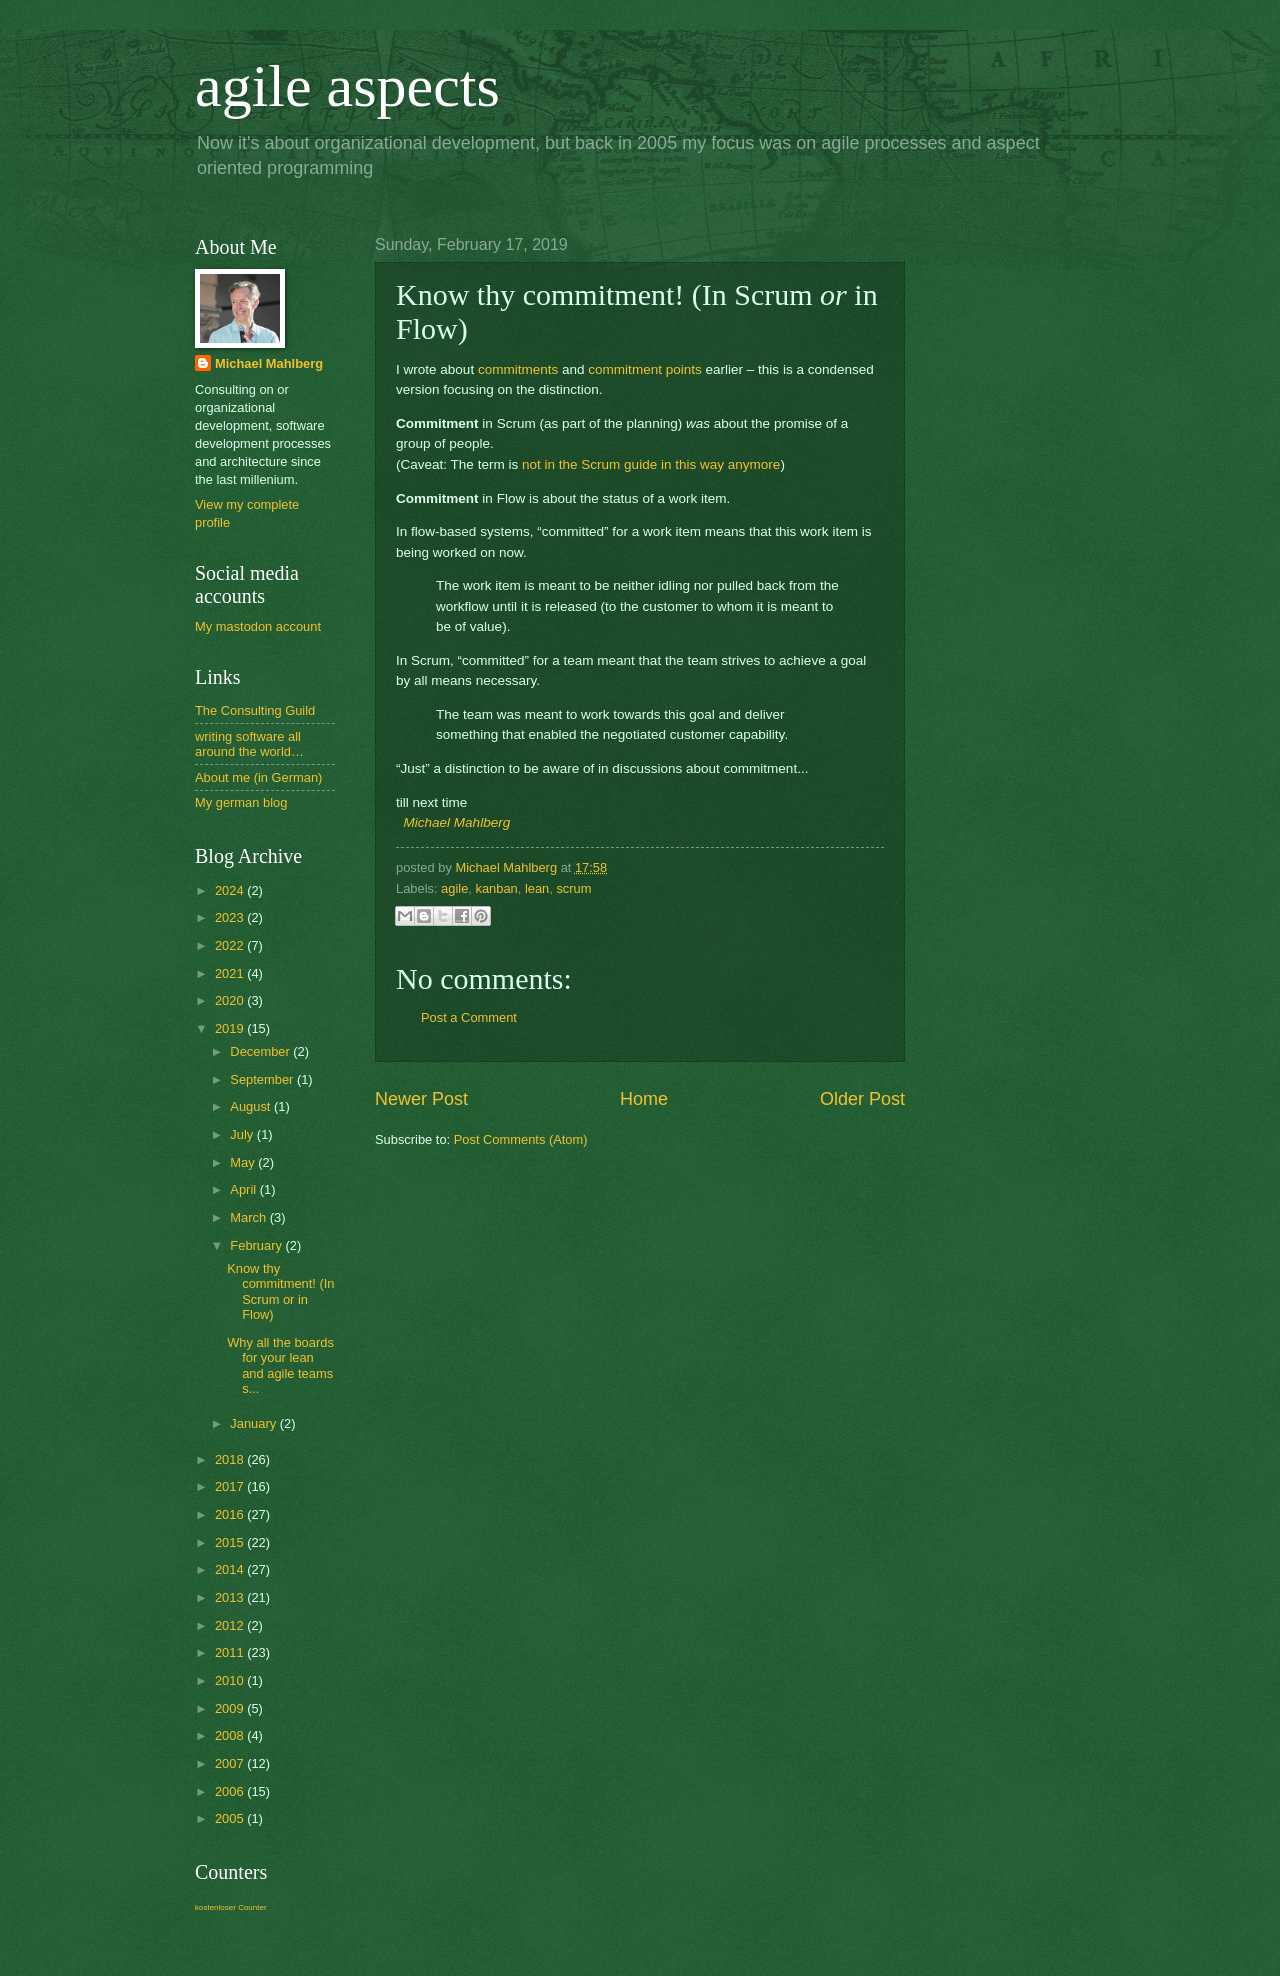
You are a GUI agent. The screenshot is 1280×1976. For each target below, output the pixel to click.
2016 (231, 1514)
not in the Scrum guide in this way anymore (651, 464)
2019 (231, 1028)
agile (454, 888)
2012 (231, 1625)
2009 (231, 1708)
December (261, 1051)
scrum (573, 888)
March (249, 1217)
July (243, 1134)
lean (537, 888)
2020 (231, 1000)
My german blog (241, 802)
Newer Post (421, 1099)
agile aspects (347, 86)
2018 (231, 1459)
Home (644, 1099)
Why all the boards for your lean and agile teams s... (280, 1365)
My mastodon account (258, 626)
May (244, 1162)
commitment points (644, 369)
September (263, 1079)
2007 (231, 1763)
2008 (231, 1735)
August (252, 1106)
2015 (231, 1542)
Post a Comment (469, 1017)
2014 (231, 1569)
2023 (231, 917)
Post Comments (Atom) (521, 1139)
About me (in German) (258, 777)
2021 (231, 973)
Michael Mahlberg (457, 822)
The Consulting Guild (255, 710)
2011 (231, 1652)
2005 (231, 1818)
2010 (231, 1680)
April (244, 1189)
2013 (231, 1597)
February (257, 1245)
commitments (518, 369)
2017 (231, 1486)
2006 (231, 1791)
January (254, 1423)
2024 (231, 890)
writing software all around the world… (249, 744)
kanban (496, 888)
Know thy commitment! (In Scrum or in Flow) (280, 1291)
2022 (231, 945)
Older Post (862, 1099)
